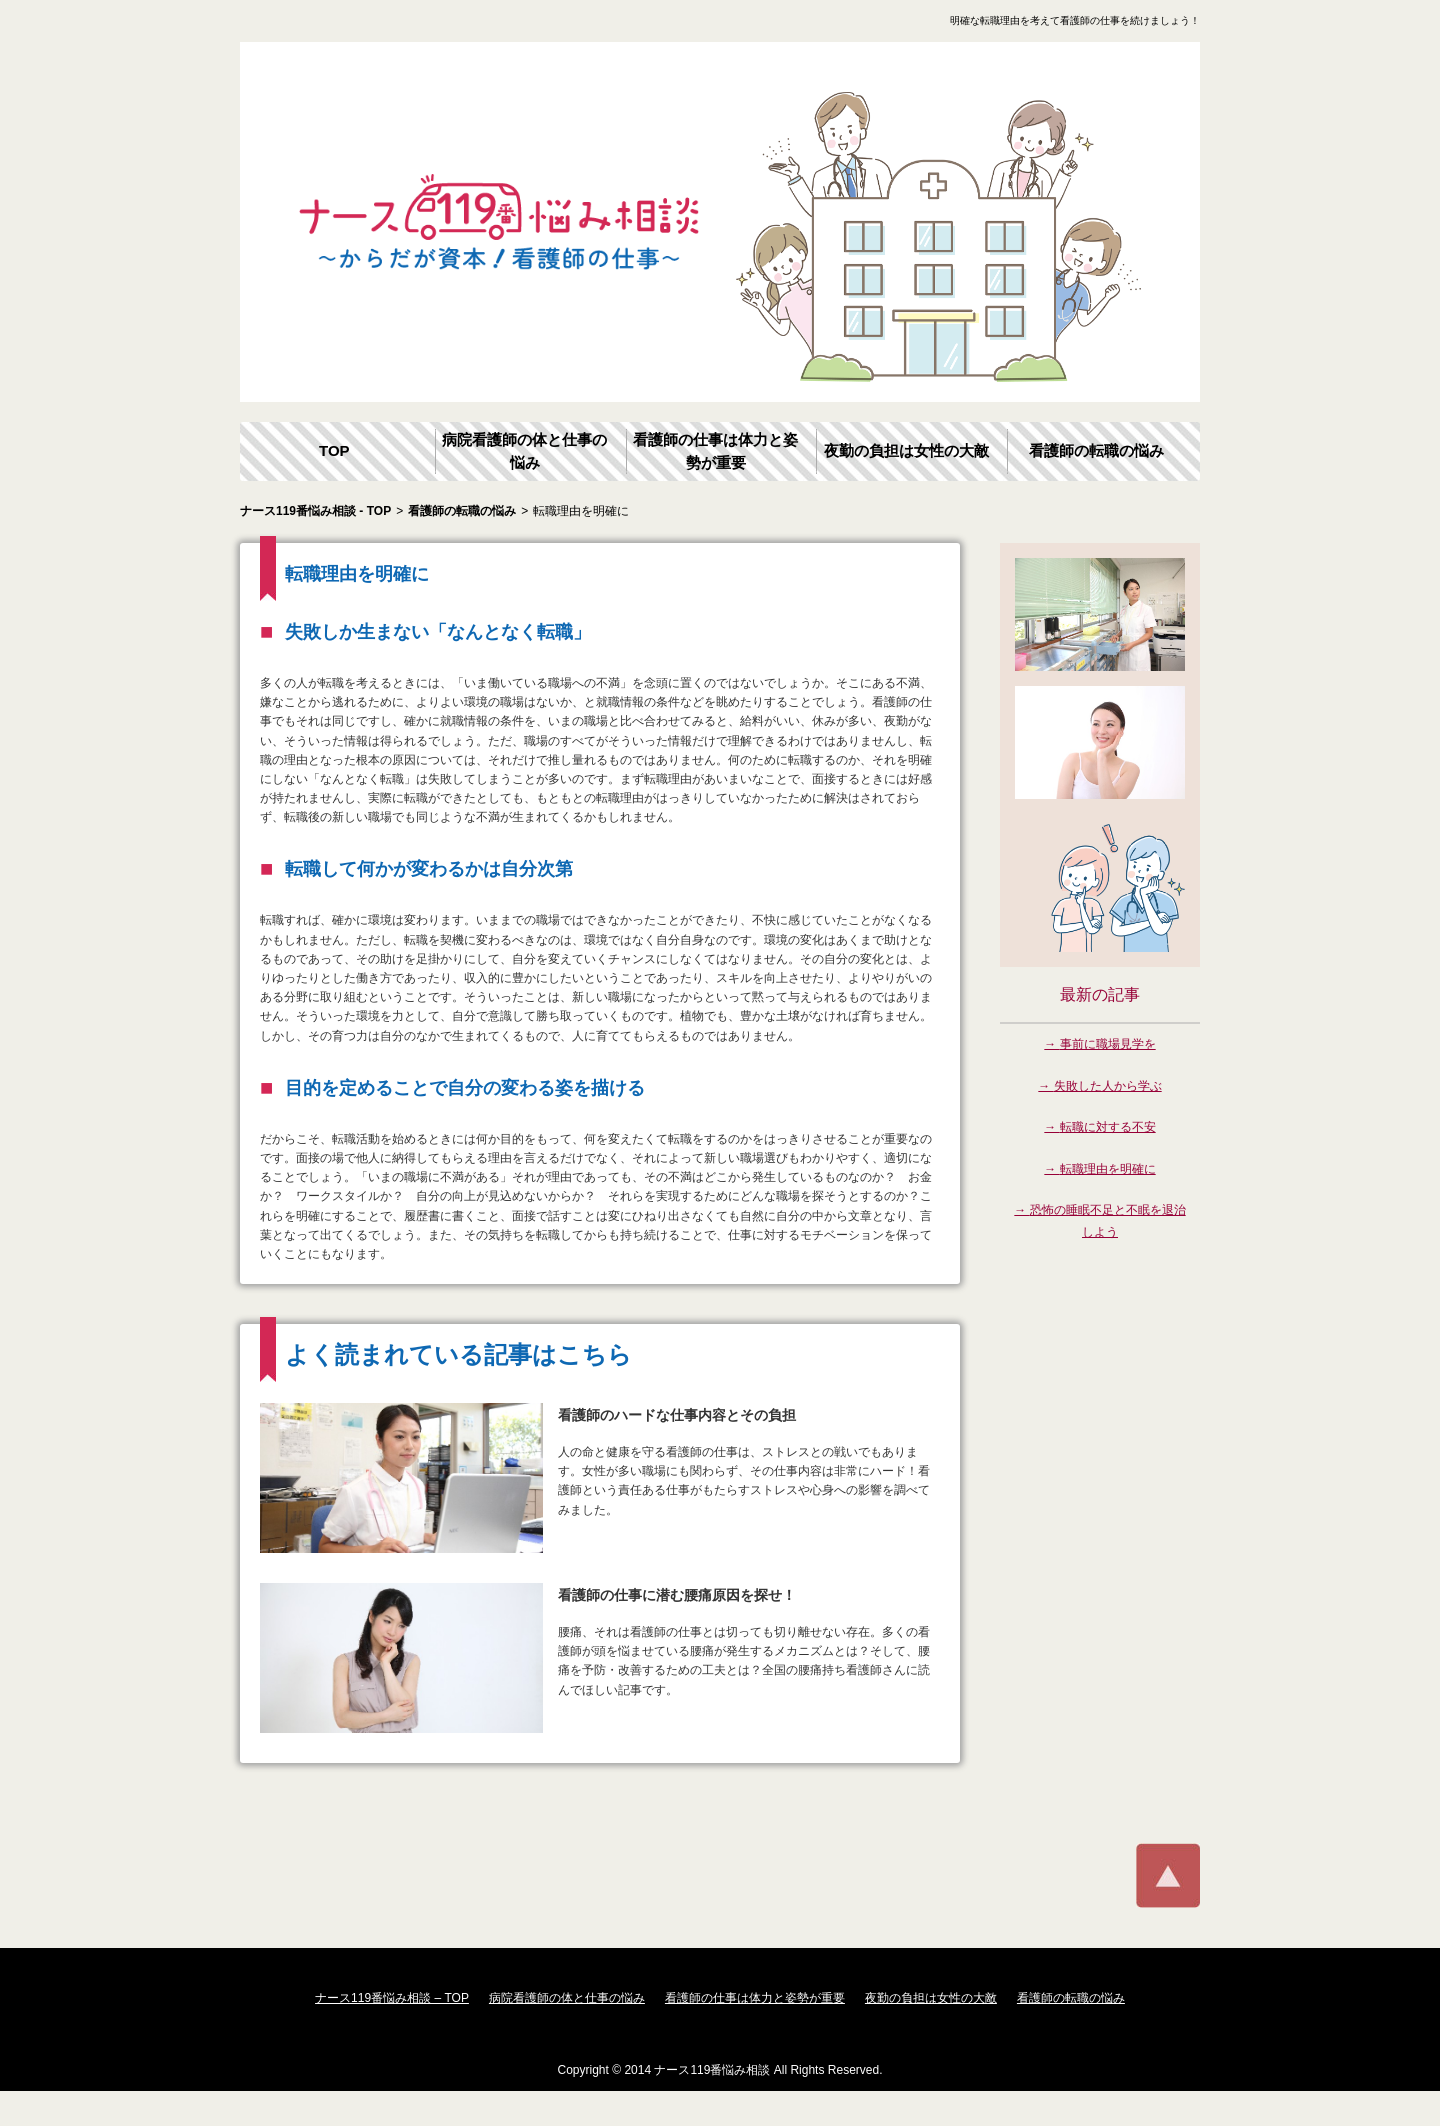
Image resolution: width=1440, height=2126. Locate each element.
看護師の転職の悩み (1096, 450)
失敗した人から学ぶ (1108, 1086)
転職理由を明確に (1108, 1169)
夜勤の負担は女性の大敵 (906, 450)
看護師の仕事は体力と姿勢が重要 (715, 451)
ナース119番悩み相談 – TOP (392, 1998)
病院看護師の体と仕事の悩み (524, 451)
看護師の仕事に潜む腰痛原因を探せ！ (677, 1595)
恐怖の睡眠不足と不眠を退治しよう (1108, 1221)
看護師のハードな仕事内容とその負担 (677, 1415)
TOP (334, 450)
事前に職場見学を (1108, 1044)
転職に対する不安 (1108, 1127)
